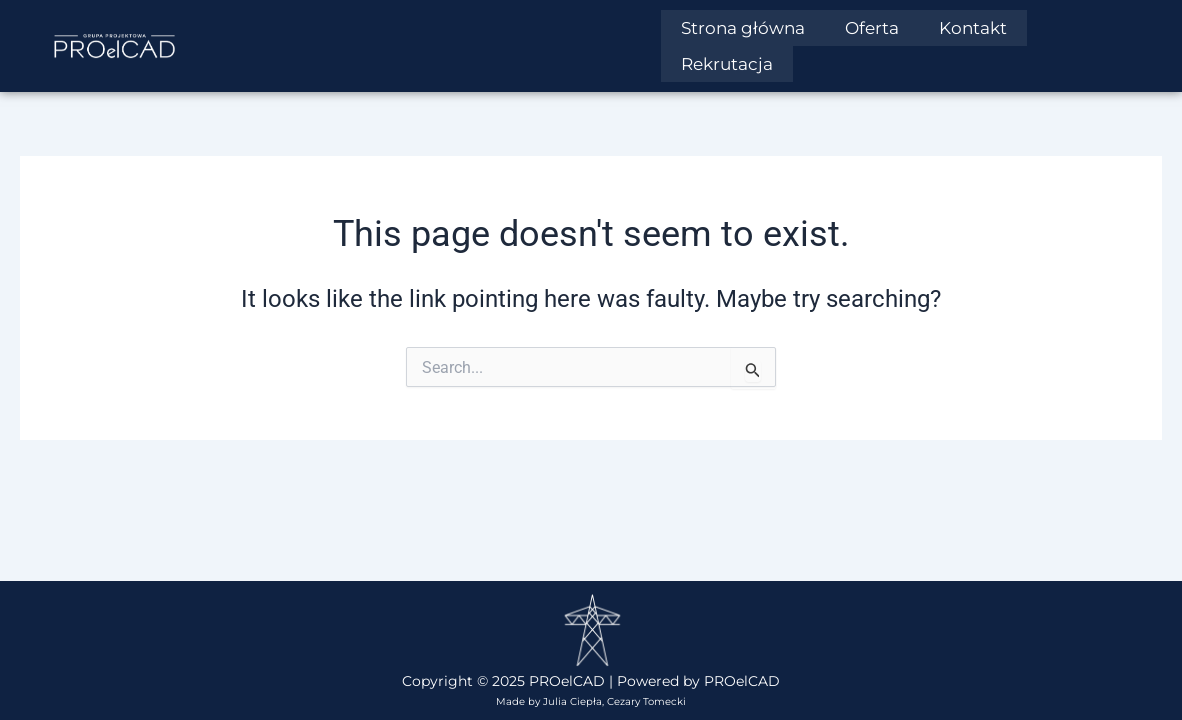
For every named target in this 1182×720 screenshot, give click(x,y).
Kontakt (973, 28)
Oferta (872, 28)
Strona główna (743, 28)
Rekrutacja (727, 62)
